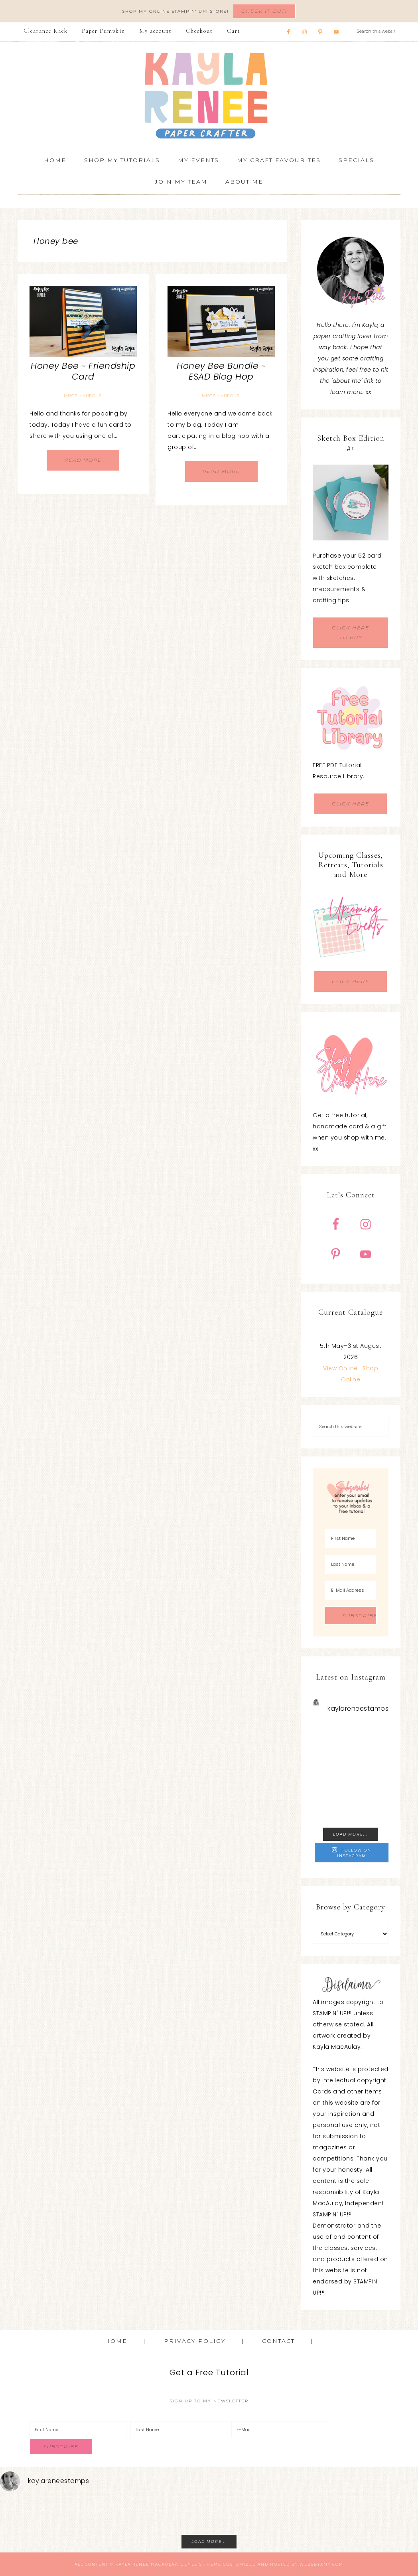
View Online (340, 1368)
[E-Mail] (279, 2429)
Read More (83, 460)
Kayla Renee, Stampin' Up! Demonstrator (209, 95)
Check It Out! (264, 11)
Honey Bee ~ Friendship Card (83, 371)
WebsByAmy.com (321, 2564)
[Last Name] (351, 1564)
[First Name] (351, 1538)
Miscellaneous (82, 395)
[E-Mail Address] (351, 1590)
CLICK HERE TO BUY (350, 632)
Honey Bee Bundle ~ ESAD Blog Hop (221, 371)
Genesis (191, 2564)
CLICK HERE (350, 804)
